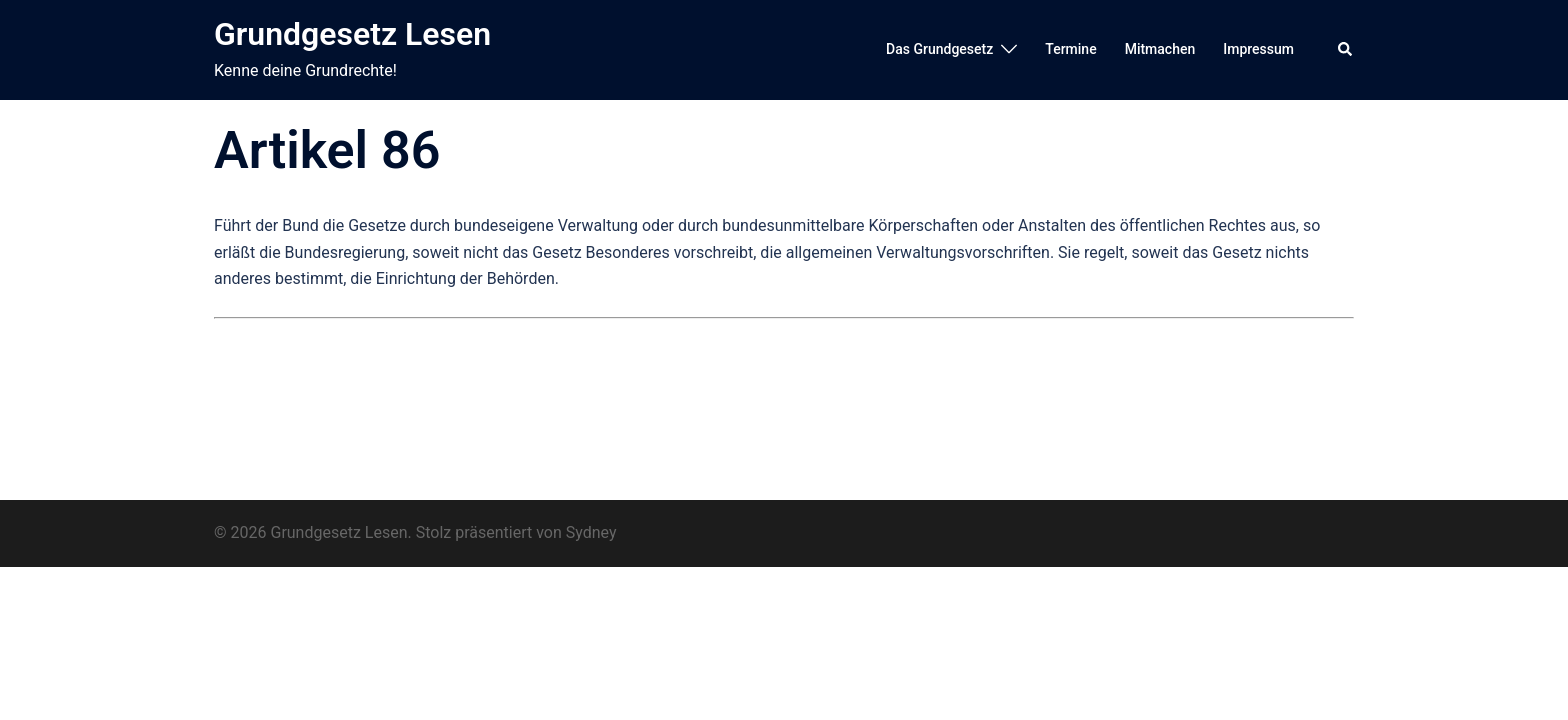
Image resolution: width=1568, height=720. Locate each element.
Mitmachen (1160, 49)
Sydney (591, 532)
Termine (1070, 49)
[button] (1346, 50)
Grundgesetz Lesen (352, 34)
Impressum (1258, 49)
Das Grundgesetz (939, 49)
